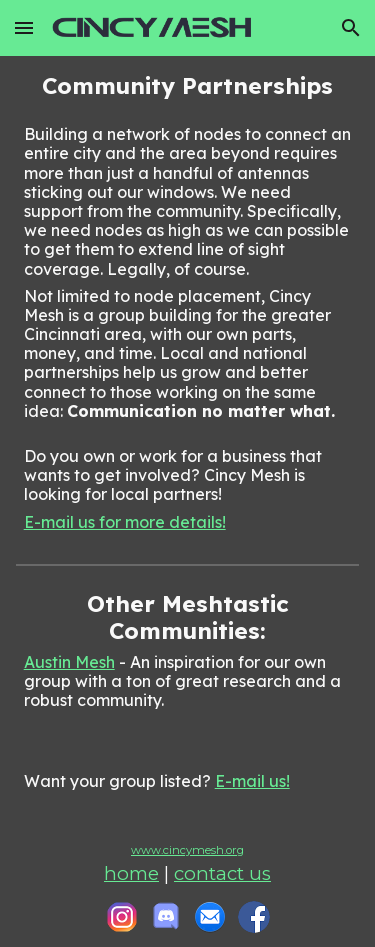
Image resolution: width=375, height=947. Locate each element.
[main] (188, 302)
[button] (24, 27)
